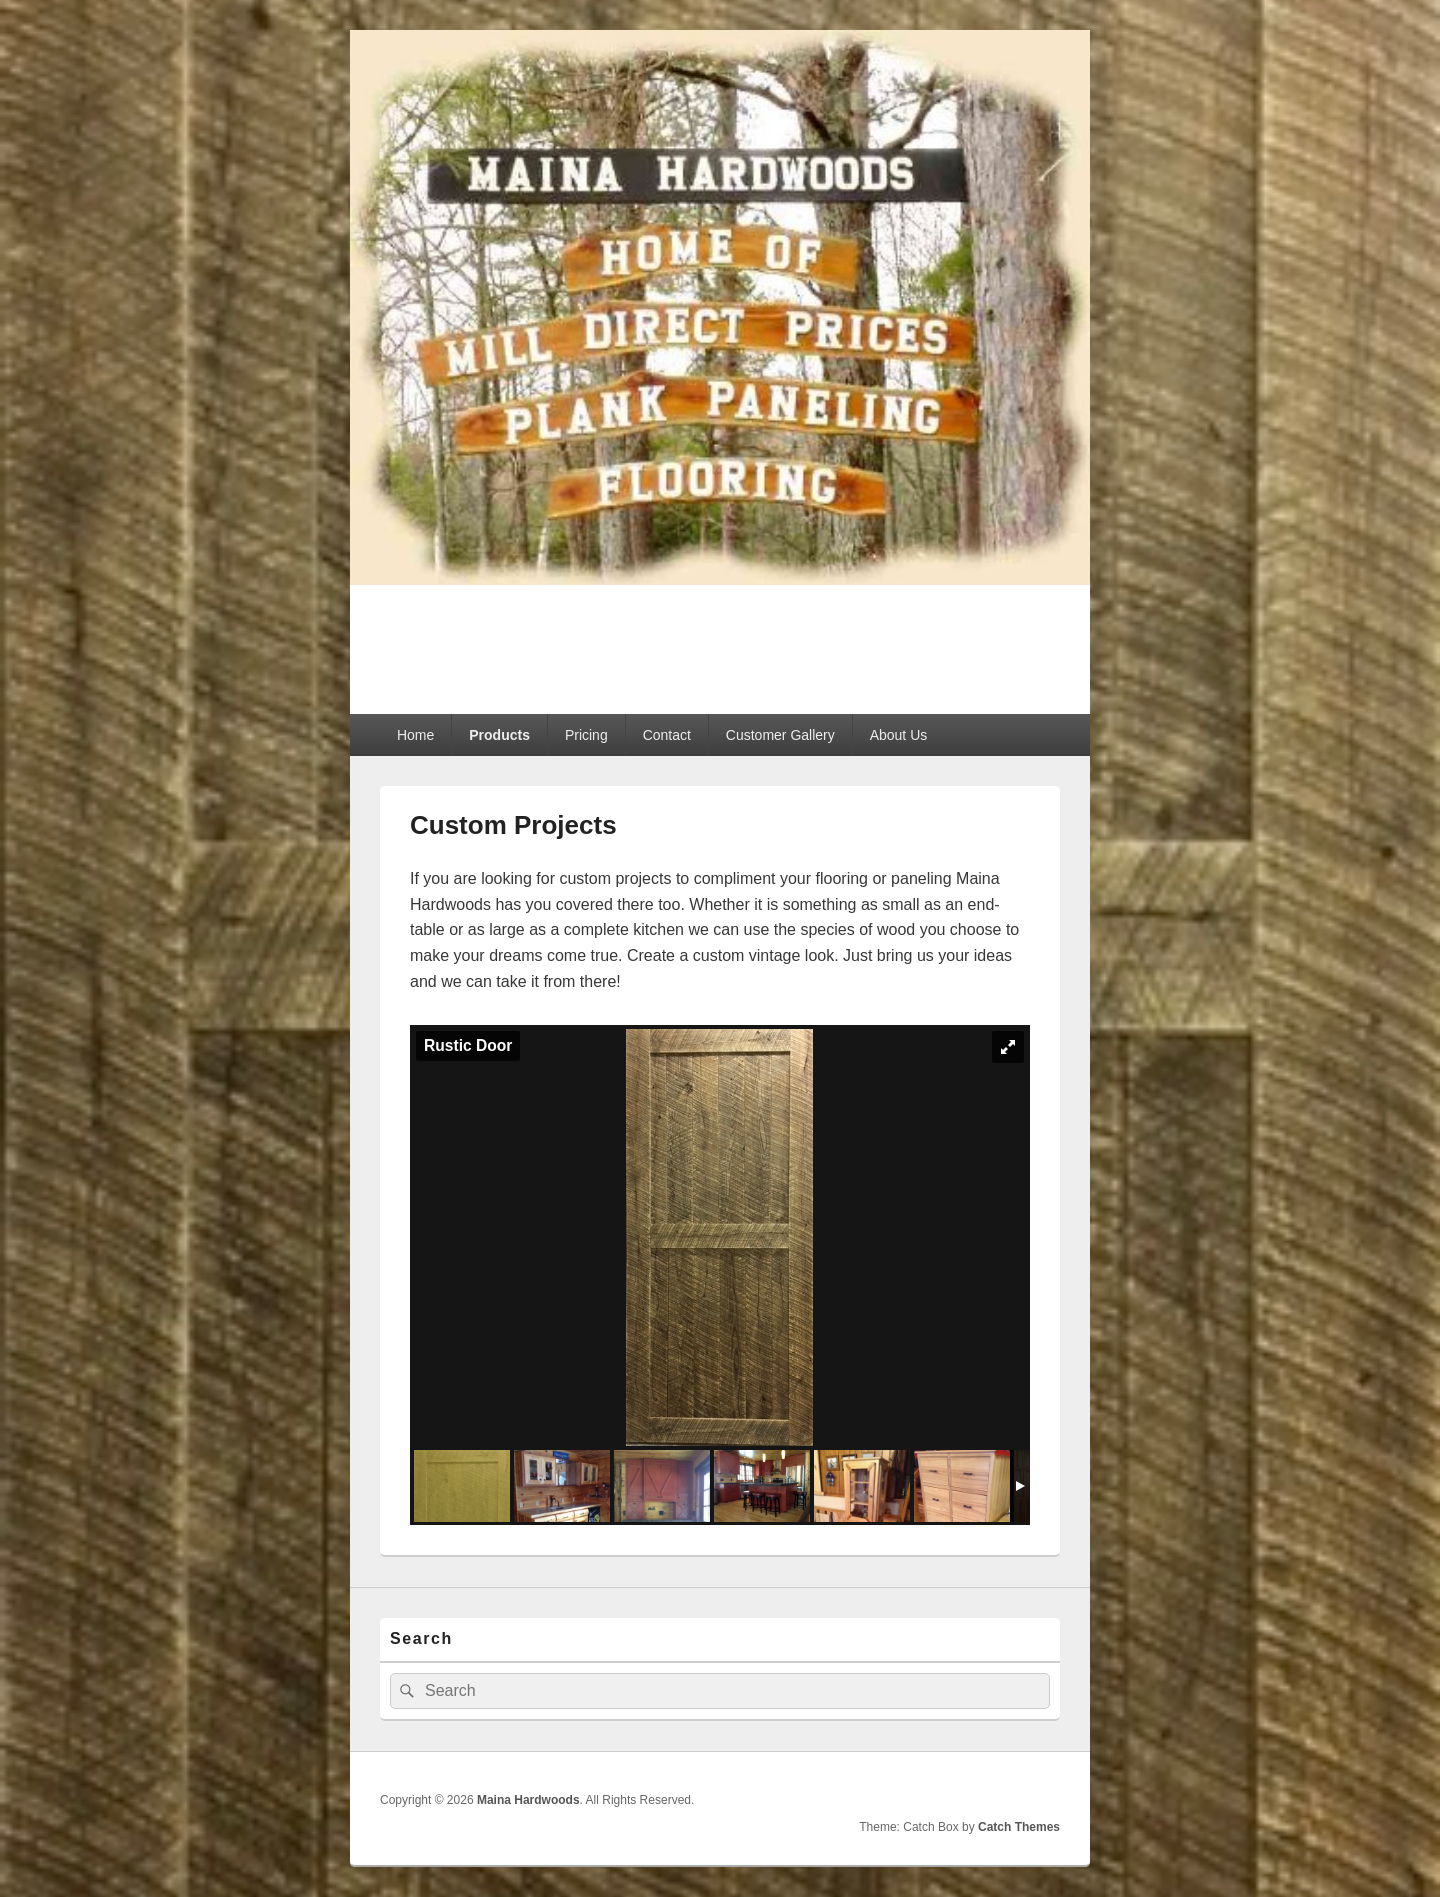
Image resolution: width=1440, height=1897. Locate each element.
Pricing (586, 735)
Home (415, 735)
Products (499, 735)
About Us (899, 735)
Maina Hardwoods (534, 637)
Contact (667, 735)
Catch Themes (1019, 1827)
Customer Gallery (780, 735)
